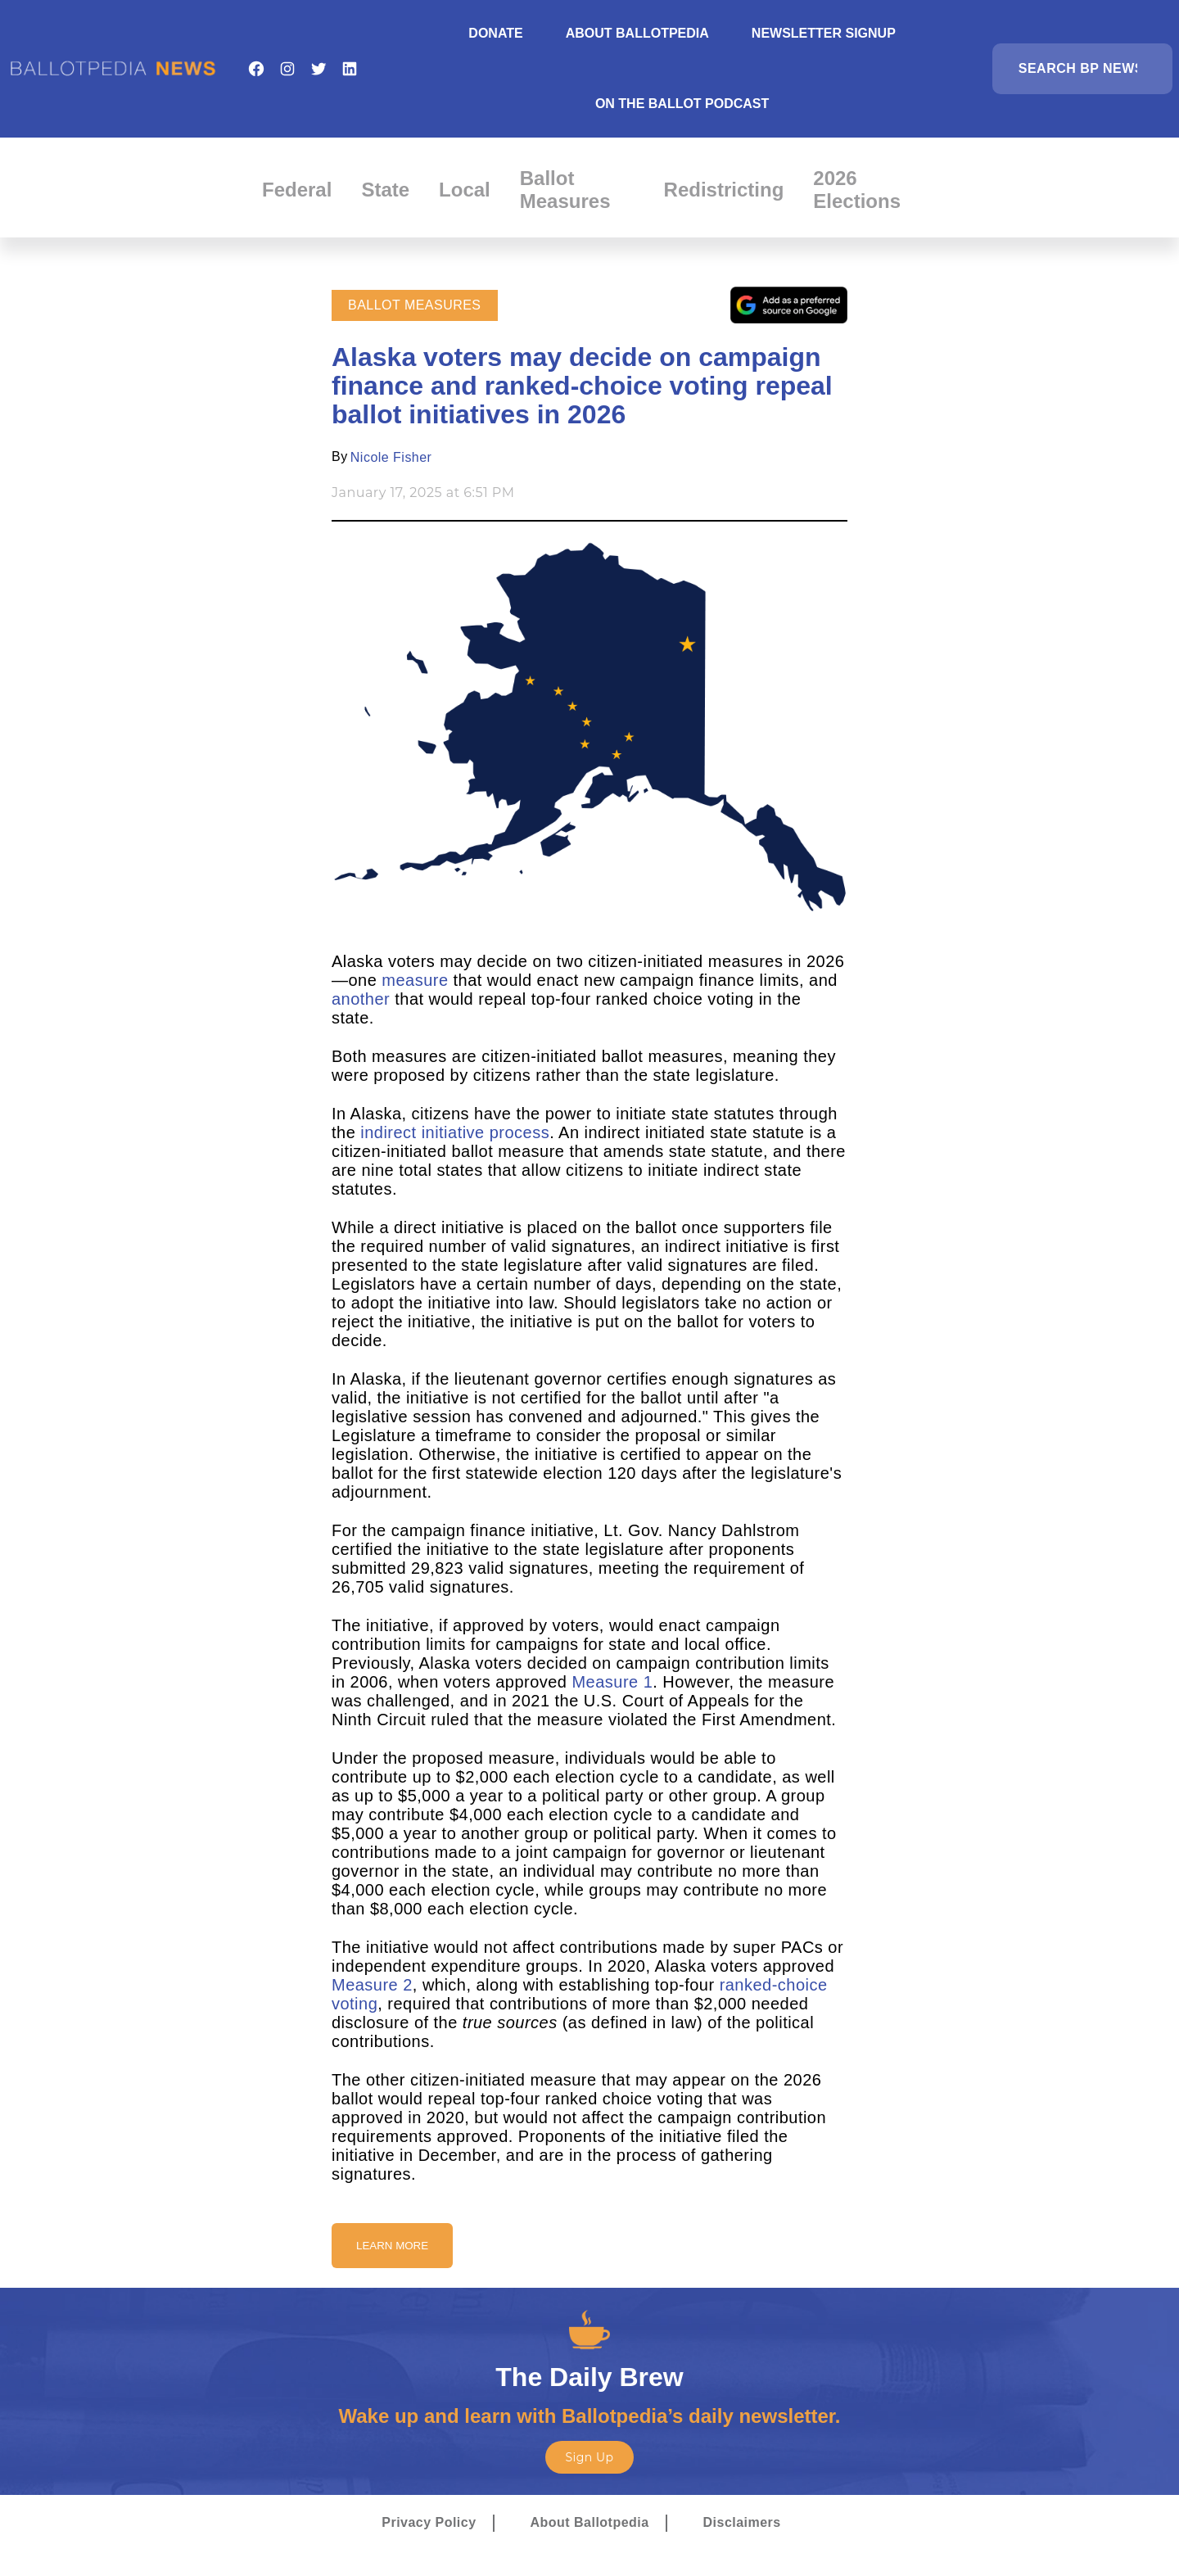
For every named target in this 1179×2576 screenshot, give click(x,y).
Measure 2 (372, 1985)
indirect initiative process (454, 1132)
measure (415, 980)
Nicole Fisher (391, 457)
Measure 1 (612, 1682)
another (361, 999)
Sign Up (589, 2457)
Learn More (392, 2245)
